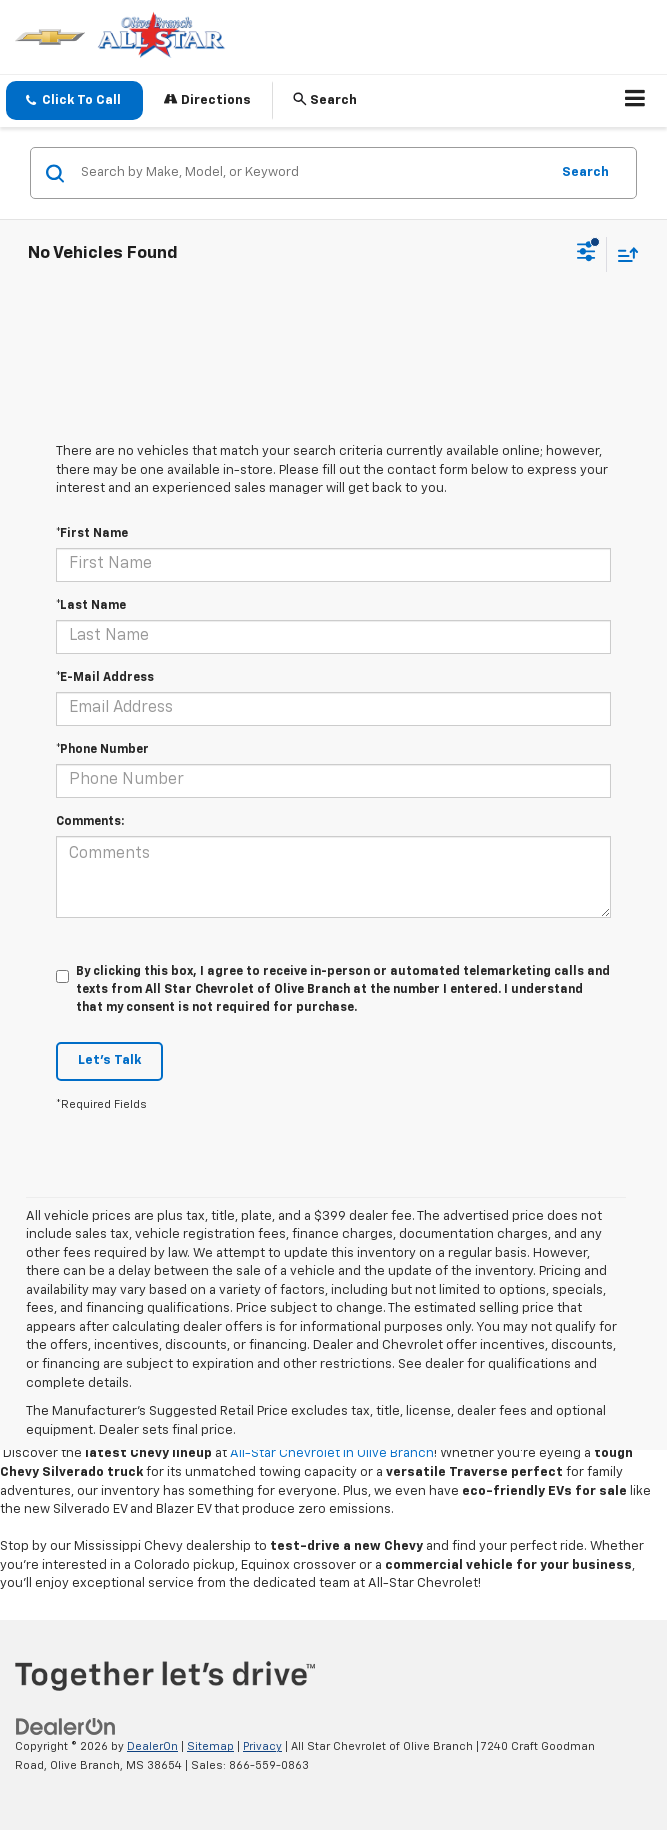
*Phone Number (102, 750)
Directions (207, 99)
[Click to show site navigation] (635, 101)
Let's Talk (109, 1060)
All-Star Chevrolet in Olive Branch (332, 1453)
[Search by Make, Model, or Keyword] (312, 173)
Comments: (90, 822)
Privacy (262, 1746)
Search (585, 172)
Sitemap (210, 1746)
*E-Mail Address (105, 678)
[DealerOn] (66, 1727)
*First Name (92, 534)
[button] (74, 100)
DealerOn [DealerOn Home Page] (152, 1746)
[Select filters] (586, 254)
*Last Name (91, 606)
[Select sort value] (623, 254)
